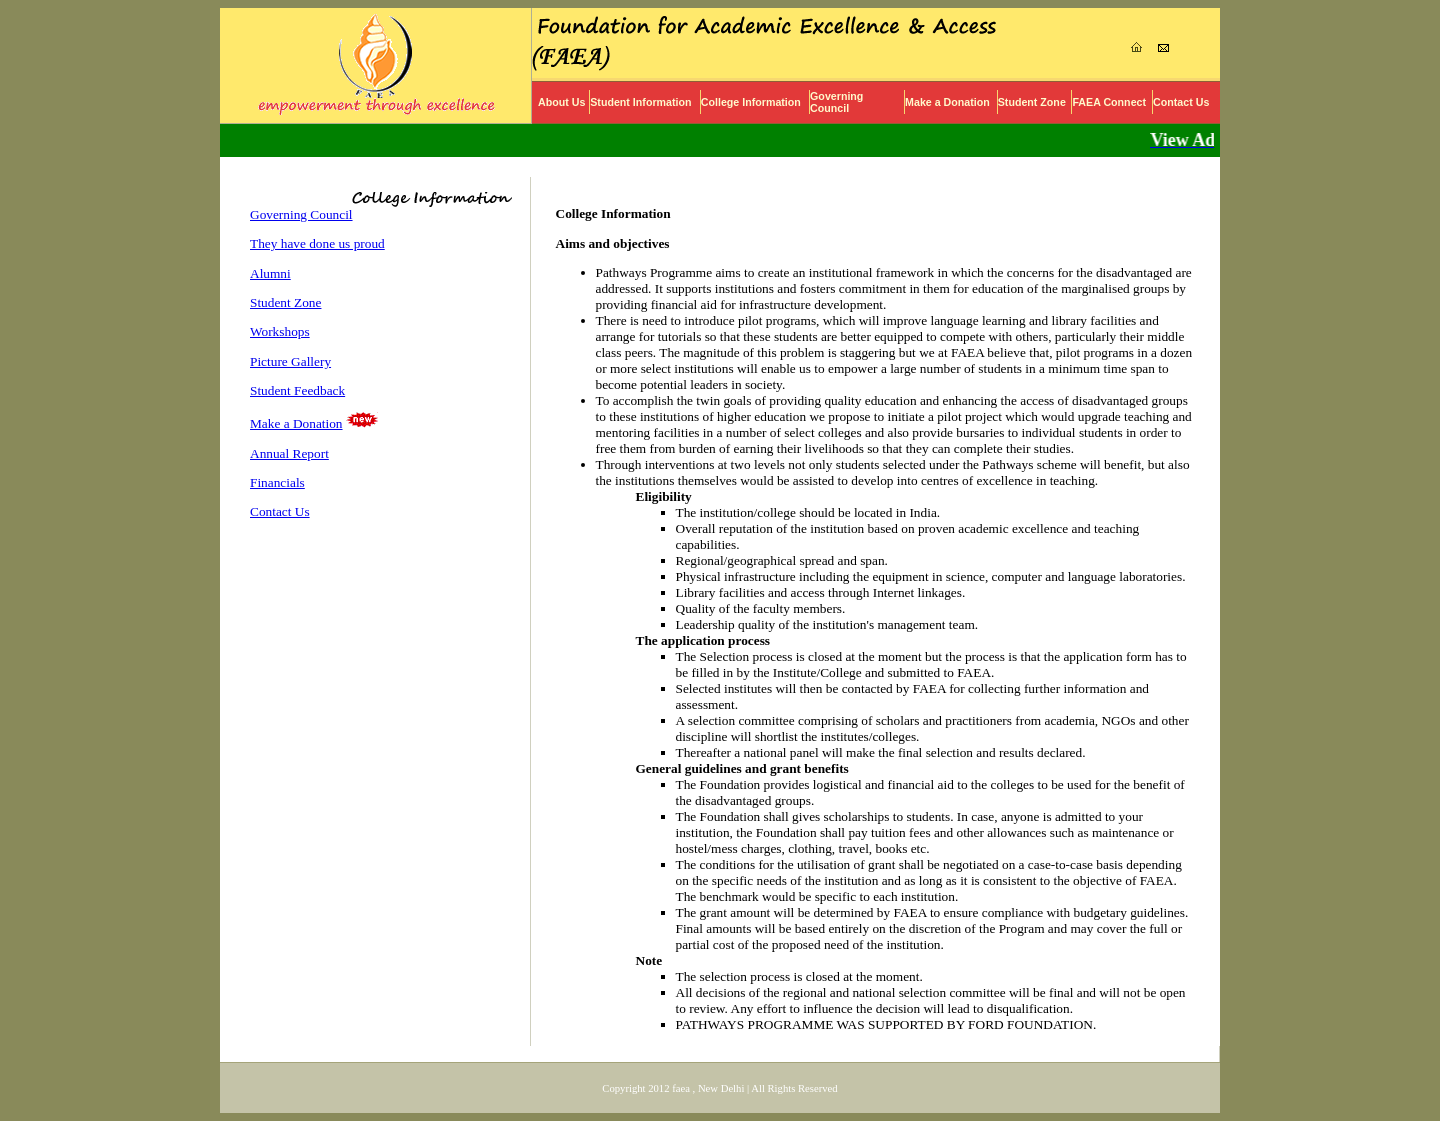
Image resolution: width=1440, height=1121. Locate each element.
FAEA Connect (1109, 102)
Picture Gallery (290, 361)
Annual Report (289, 453)
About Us (561, 102)
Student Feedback (297, 390)
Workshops (280, 331)
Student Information (640, 102)
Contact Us (1181, 102)
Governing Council (836, 102)
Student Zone (1032, 102)
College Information (751, 102)
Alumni (270, 273)
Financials (277, 482)
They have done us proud (317, 243)
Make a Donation (947, 102)
